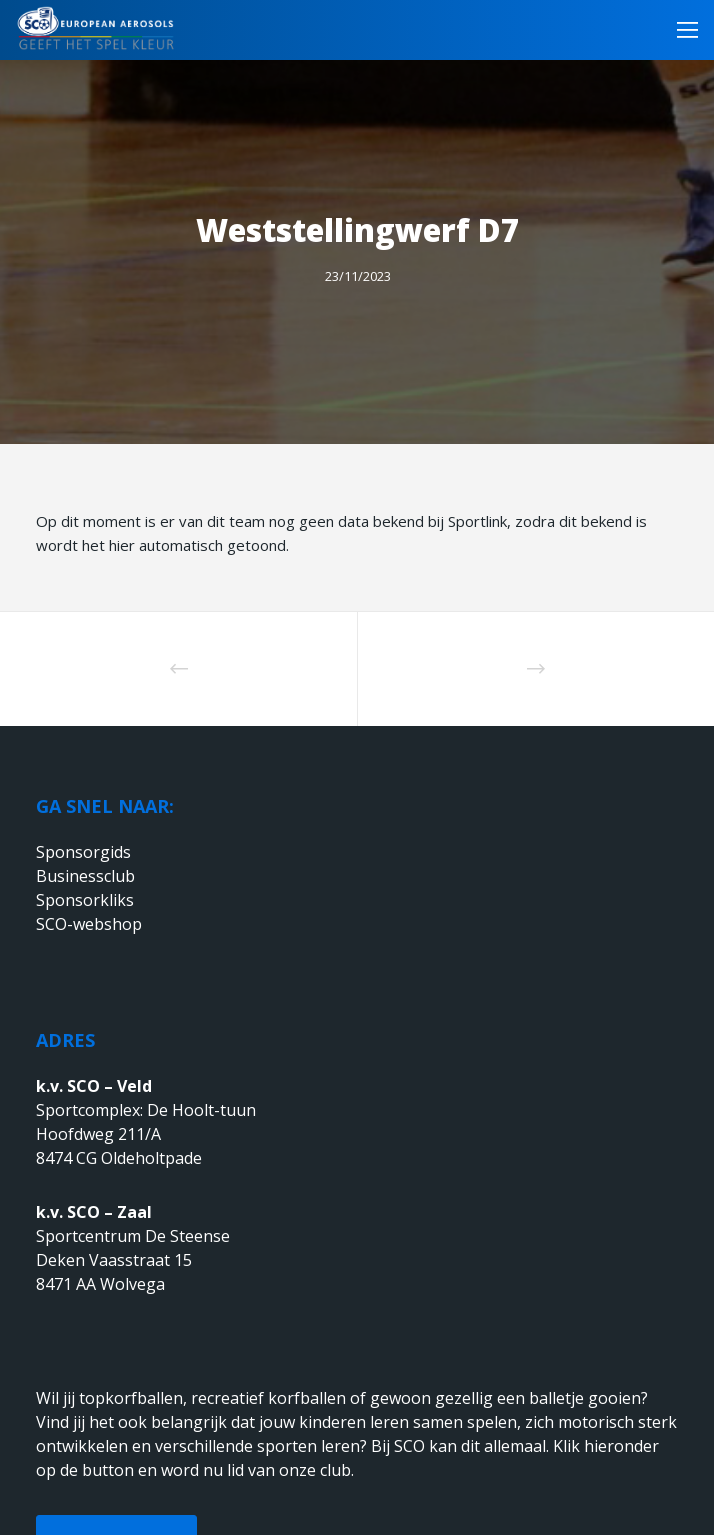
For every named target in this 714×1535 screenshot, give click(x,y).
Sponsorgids (83, 852)
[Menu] (681, 30)
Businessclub (85, 876)
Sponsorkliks (85, 900)
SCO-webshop (89, 924)
